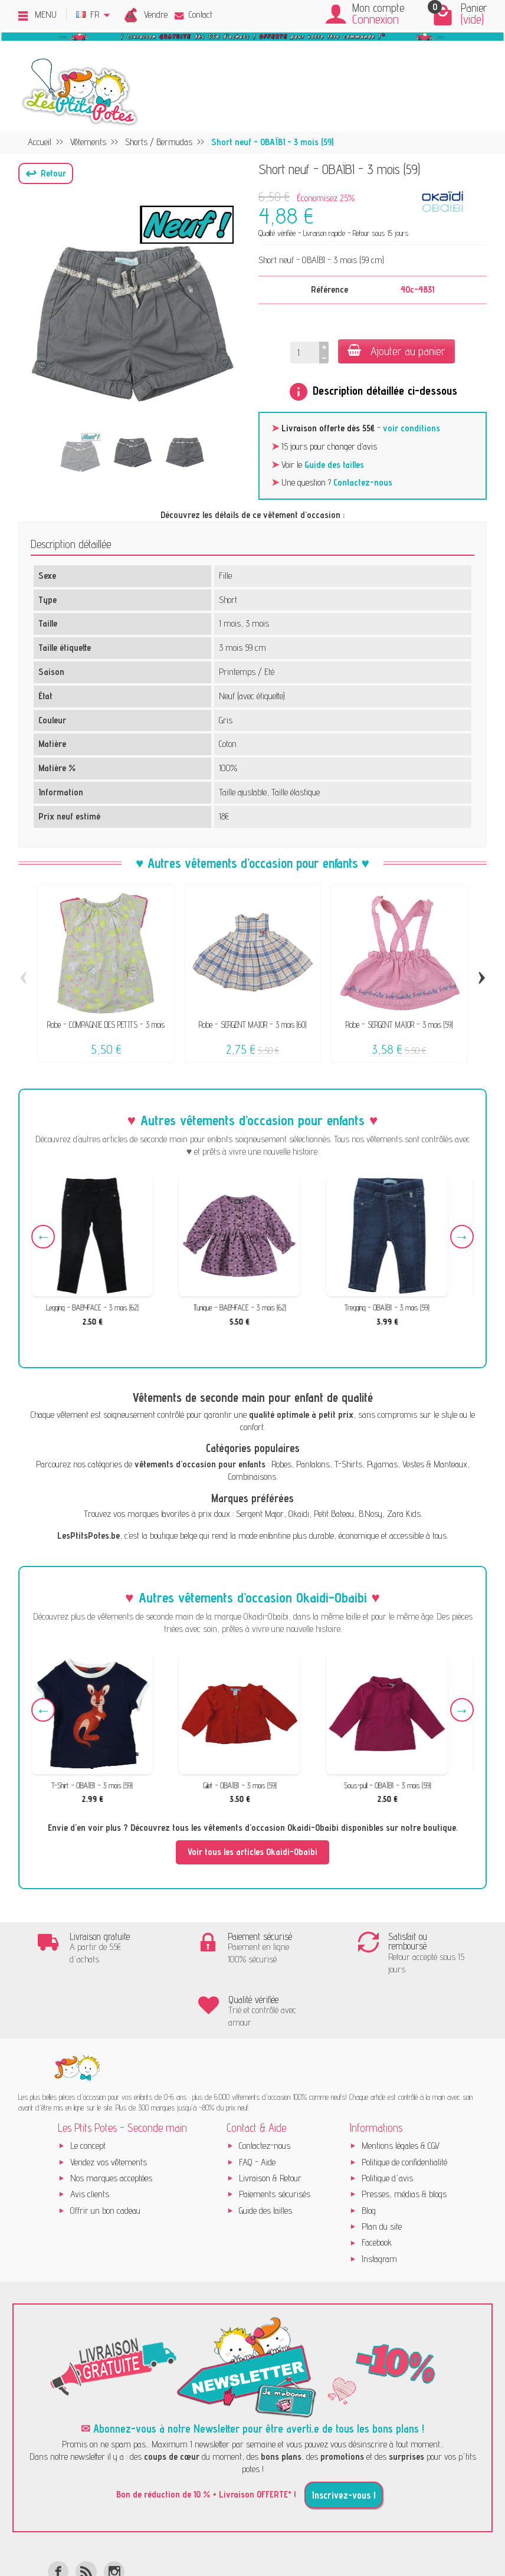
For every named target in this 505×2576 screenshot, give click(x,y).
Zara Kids (404, 1513)
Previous (43, 1236)
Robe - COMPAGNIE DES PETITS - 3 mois (106, 1025)
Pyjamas (382, 1464)
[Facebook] (58, 2518)
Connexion (375, 19)
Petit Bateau (334, 1513)
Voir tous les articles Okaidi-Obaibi (252, 1851)
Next (462, 1236)
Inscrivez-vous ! (343, 2441)
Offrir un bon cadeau (105, 2156)
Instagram (379, 2205)
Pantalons (313, 1464)
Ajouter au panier (396, 351)
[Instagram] (114, 2518)
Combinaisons (252, 1476)
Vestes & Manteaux (434, 1464)
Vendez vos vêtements (108, 2108)
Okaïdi (298, 1513)
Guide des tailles (334, 464)
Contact (193, 14)
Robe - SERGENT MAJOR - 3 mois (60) (252, 1025)
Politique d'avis (387, 2125)
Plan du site (382, 2173)
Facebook (377, 2189)
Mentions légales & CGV (401, 2092)
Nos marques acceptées (111, 2125)
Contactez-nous (362, 482)
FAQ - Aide (257, 2108)
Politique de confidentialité (404, 2108)
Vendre (156, 14)
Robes (281, 1464)
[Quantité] (304, 352)
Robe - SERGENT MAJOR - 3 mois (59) (399, 1025)
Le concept (88, 2092)
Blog (369, 2156)
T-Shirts (348, 1464)
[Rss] (86, 2518)
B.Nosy (370, 1513)
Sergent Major (260, 1513)
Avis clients (89, 2140)
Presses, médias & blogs (404, 2140)
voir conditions (411, 428)
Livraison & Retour (270, 2125)
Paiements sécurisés (274, 2140)
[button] (45, 173)
